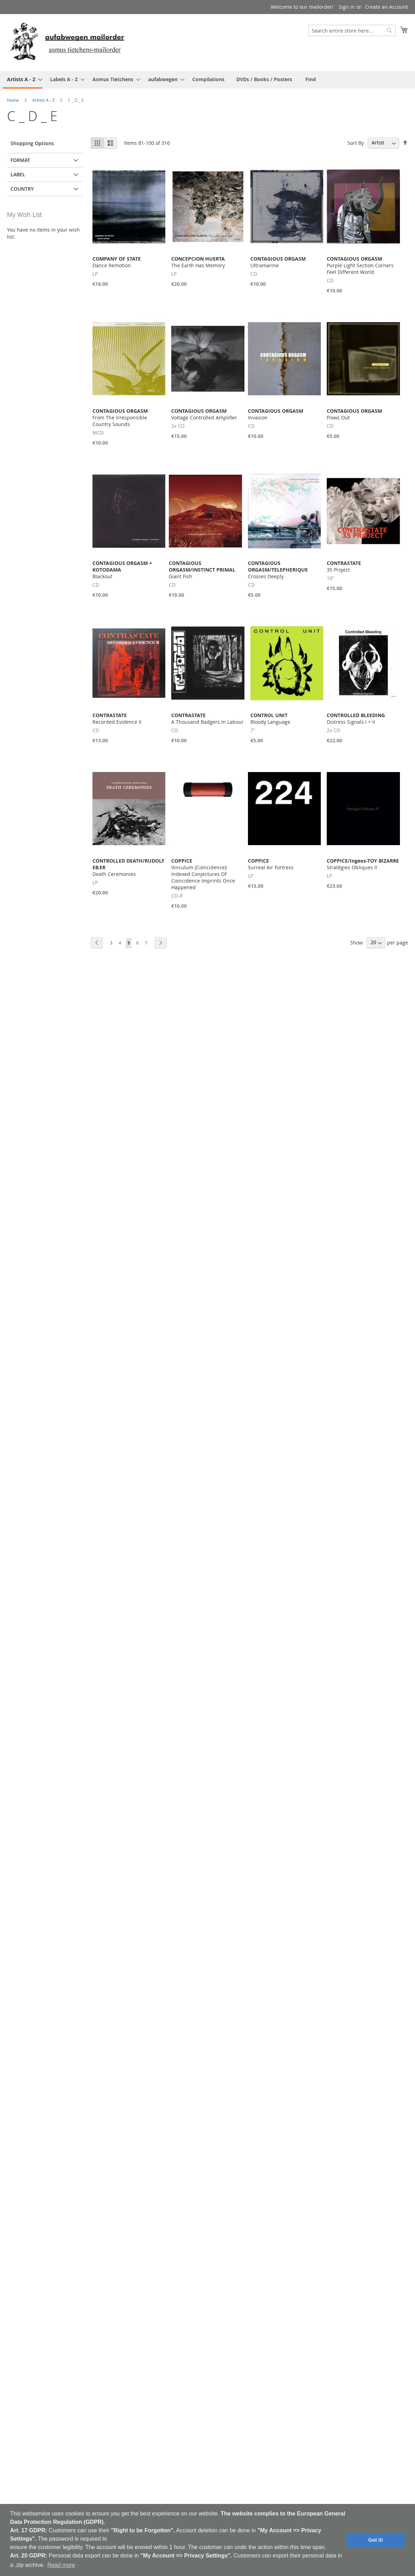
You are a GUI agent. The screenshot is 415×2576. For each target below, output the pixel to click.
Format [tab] (20, 160)
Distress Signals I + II (356, 718)
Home (13, 100)
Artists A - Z (43, 100)
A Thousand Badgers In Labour (207, 718)
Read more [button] (61, 2565)
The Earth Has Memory (198, 262)
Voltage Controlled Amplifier (204, 414)
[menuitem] (22, 80)
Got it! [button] (375, 2540)
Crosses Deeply (278, 570)
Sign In (347, 6)
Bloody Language (270, 718)
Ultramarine (278, 262)
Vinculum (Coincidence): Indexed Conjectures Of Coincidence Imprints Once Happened (203, 874)
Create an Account (386, 6)
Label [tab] (18, 174)
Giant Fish (202, 570)
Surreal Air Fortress (270, 864)
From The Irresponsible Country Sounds (120, 417)
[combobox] (352, 30)
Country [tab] (22, 188)
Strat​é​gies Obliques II (363, 864)
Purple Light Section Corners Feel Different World (360, 265)
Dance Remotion (116, 262)
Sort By (355, 142)
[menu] (207, 80)
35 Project (344, 566)
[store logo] (67, 42)
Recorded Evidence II (116, 718)
